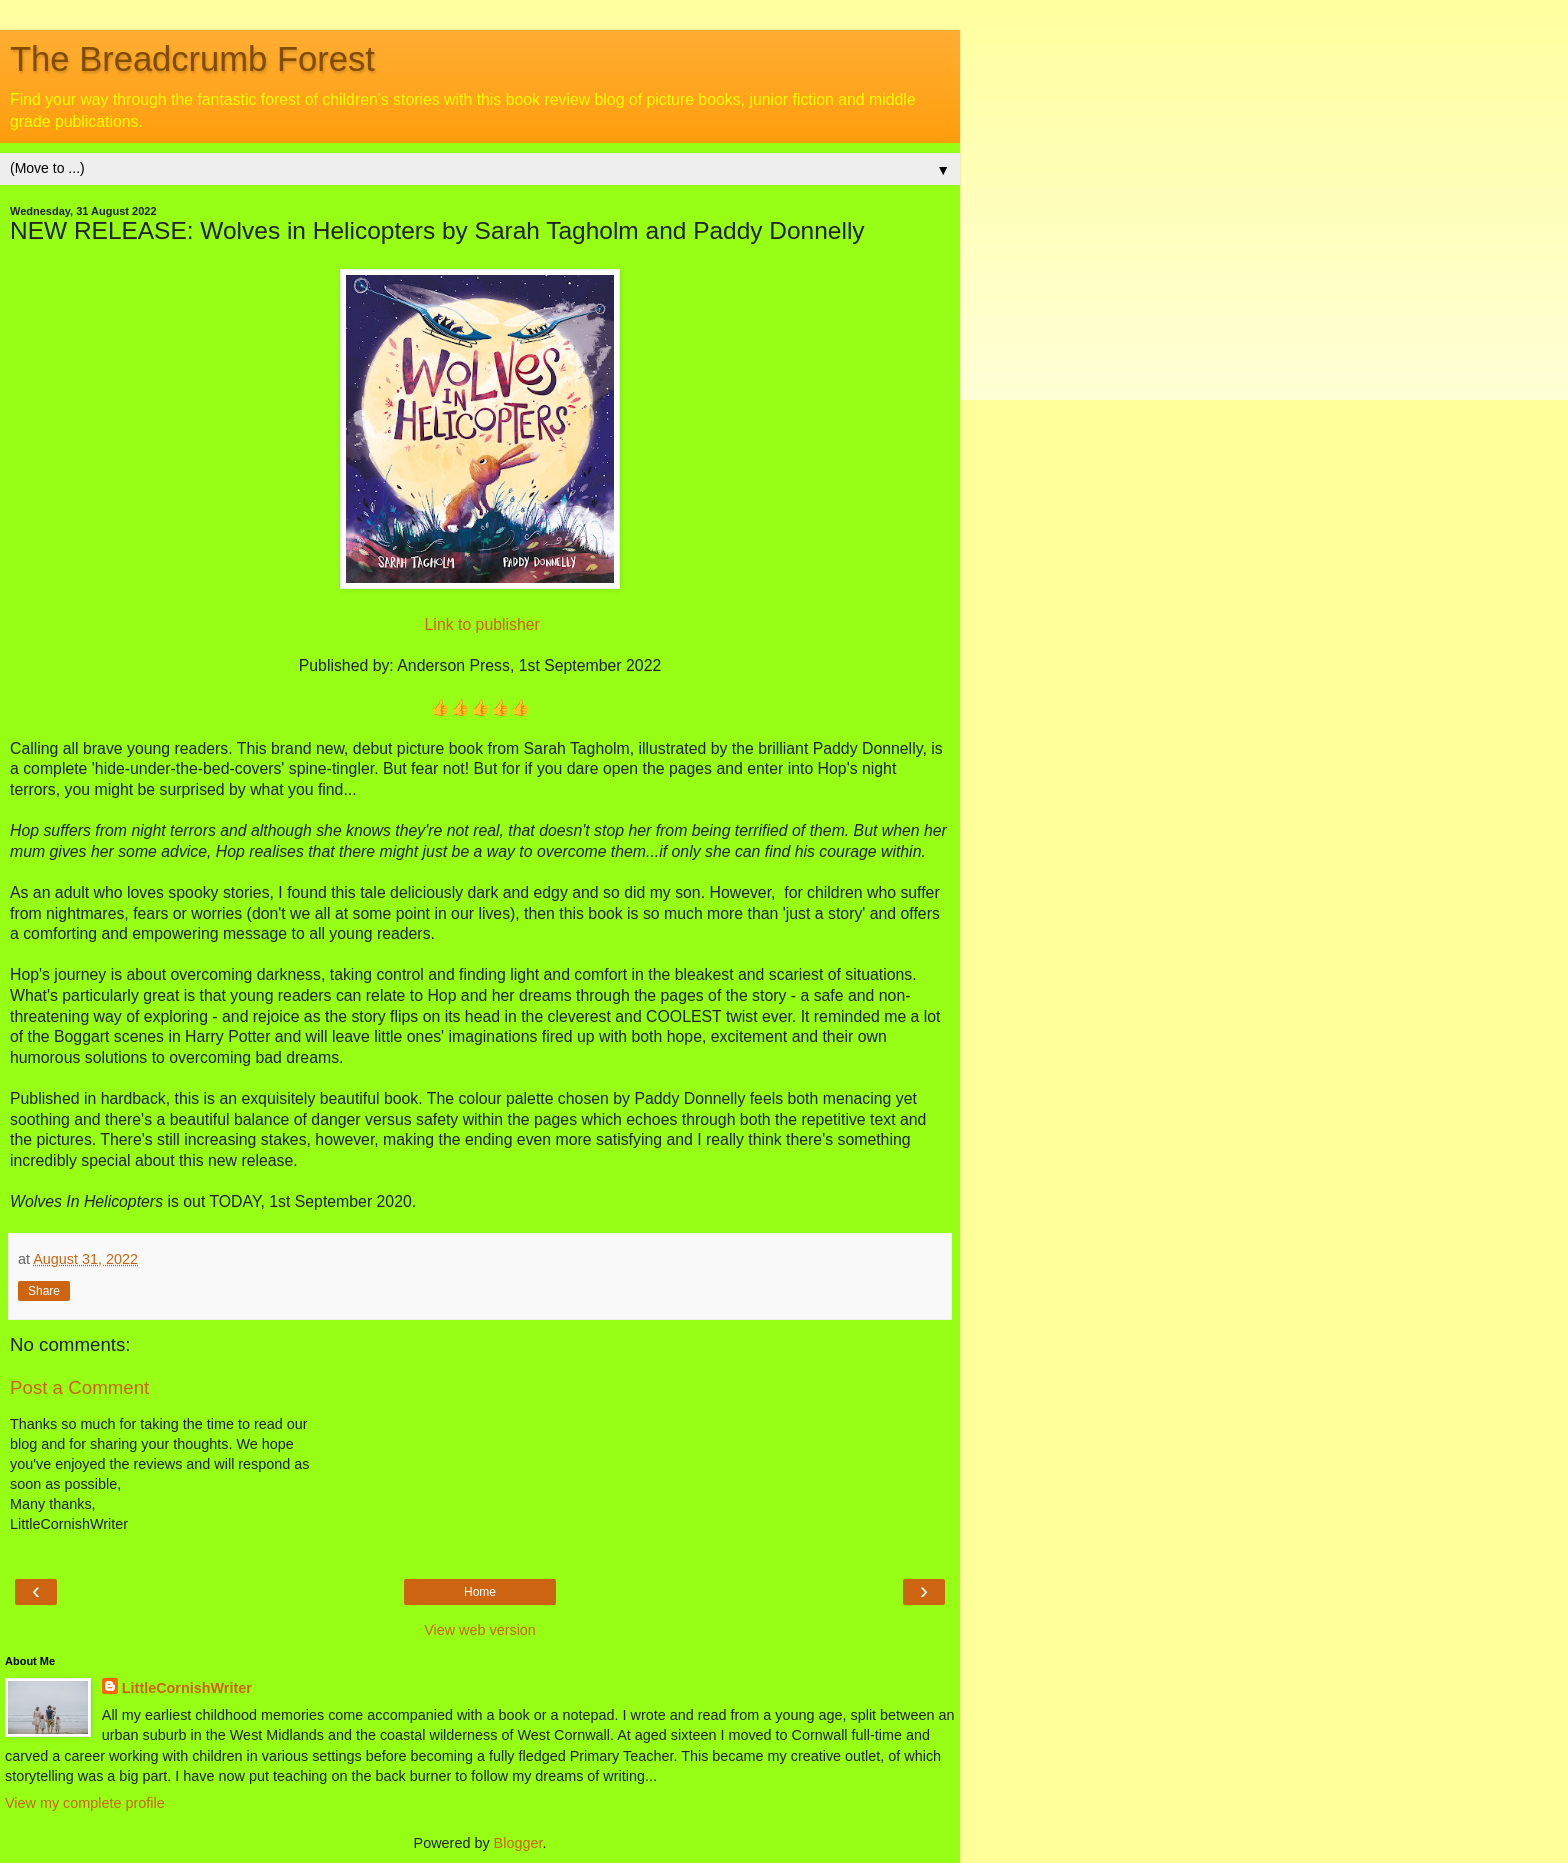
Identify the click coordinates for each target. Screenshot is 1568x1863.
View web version (480, 1630)
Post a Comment (79, 1387)
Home (480, 1592)
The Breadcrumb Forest (192, 59)
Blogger (518, 1843)
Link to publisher (482, 624)
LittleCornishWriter (187, 1688)
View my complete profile (85, 1803)
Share (44, 1291)
